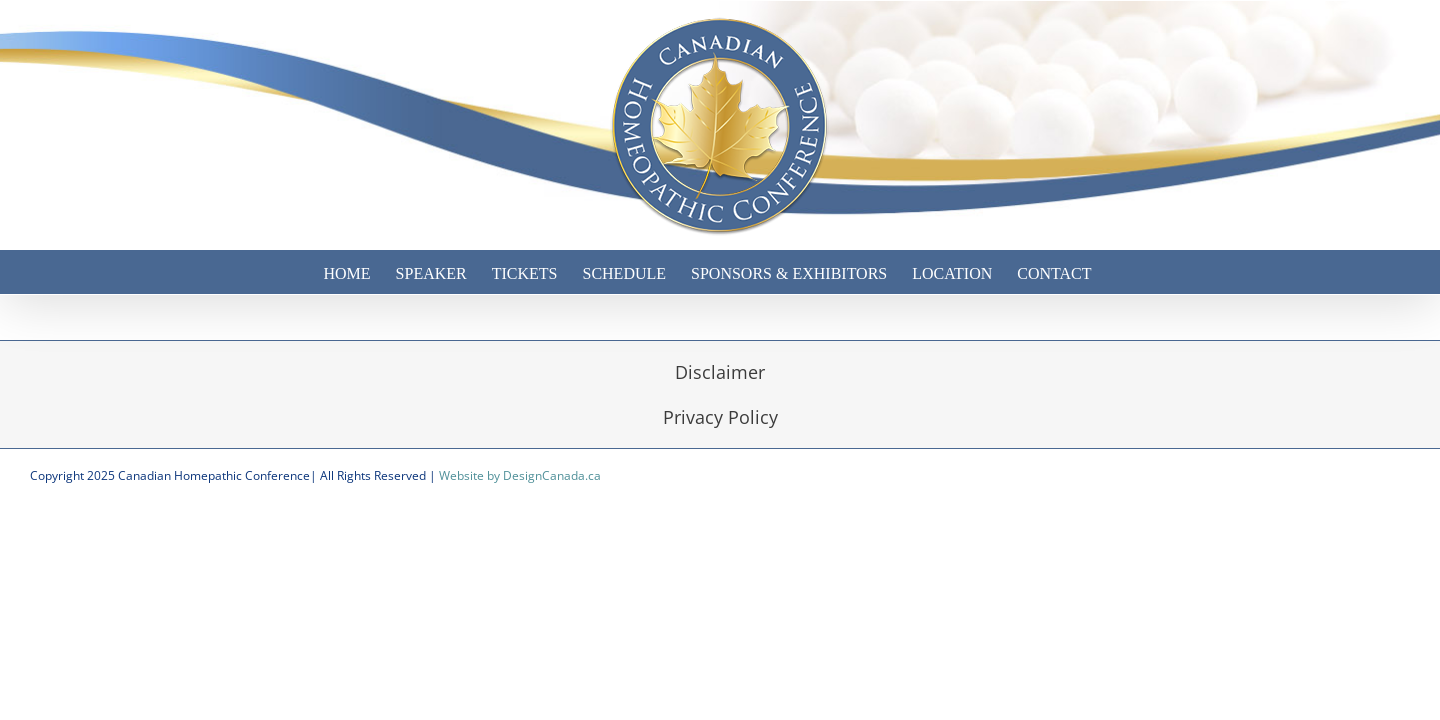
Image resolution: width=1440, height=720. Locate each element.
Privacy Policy (720, 417)
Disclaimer (720, 372)
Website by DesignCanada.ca (520, 475)
